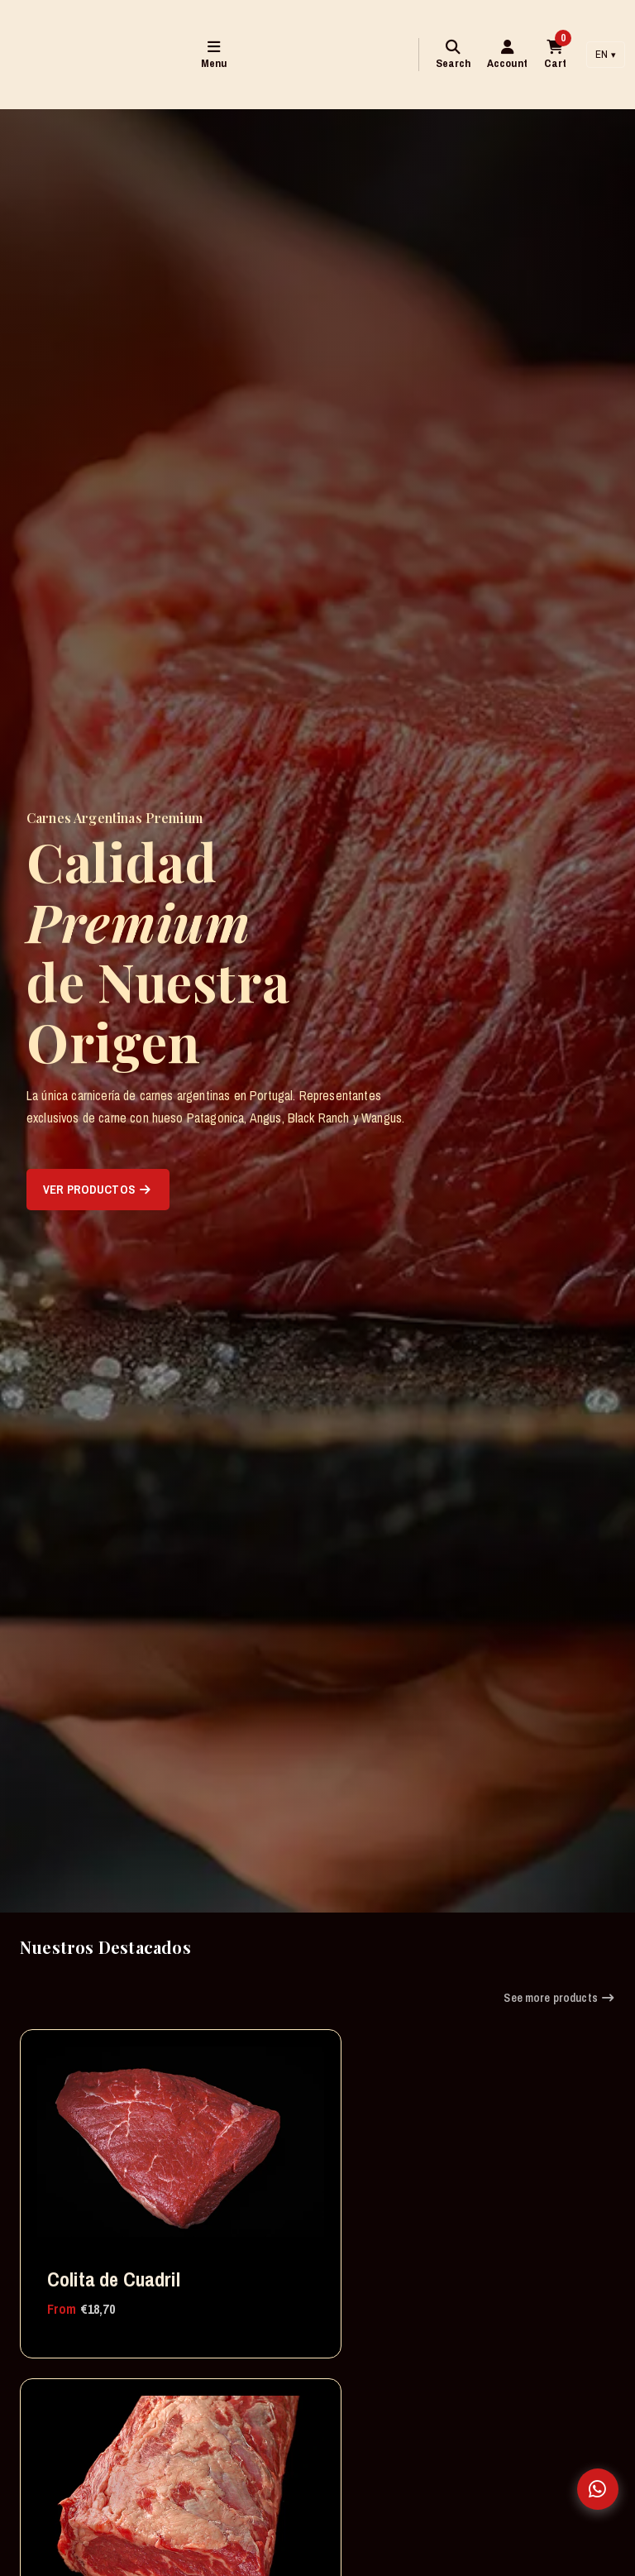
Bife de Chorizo (312, 2471)
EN (605, 54)
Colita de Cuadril (82, 2201)
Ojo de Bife (295, 2188)
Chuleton (492, 2188)
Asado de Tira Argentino (102, 2484)
